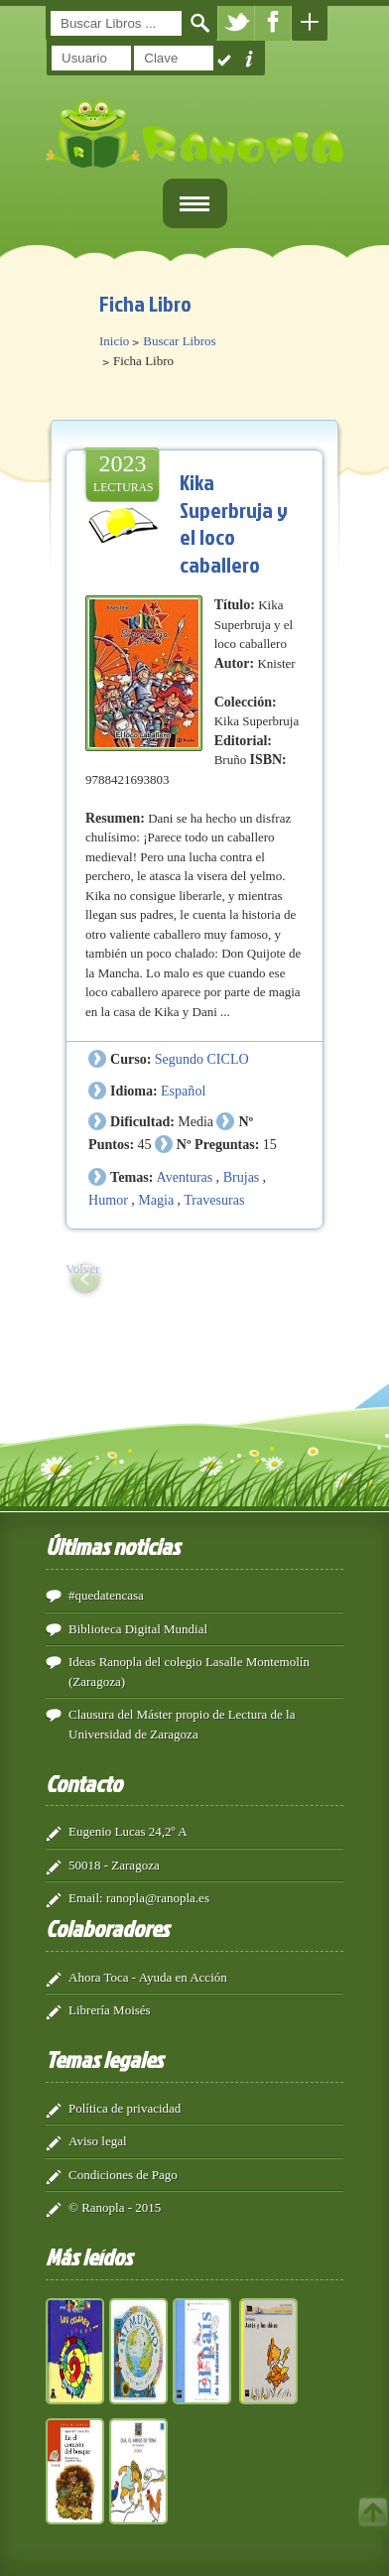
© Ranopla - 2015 (114, 2207)
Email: (85, 1897)
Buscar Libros (179, 340)
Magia (156, 1200)
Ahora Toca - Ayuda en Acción (147, 1977)
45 (144, 1144)
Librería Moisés (109, 2009)
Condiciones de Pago (123, 2174)
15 (270, 1144)
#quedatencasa (106, 1595)
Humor (108, 1200)
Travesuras (214, 1200)
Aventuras (185, 1177)
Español (183, 1090)
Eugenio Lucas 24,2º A (128, 1831)
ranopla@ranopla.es (157, 1897)
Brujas (241, 1177)
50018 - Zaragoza (114, 1865)
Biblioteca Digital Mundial (137, 1628)
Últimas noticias (113, 1546)
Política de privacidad (124, 2108)
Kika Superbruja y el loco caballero (234, 523)
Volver (82, 1268)
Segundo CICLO (202, 1059)
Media (195, 1121)
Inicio (114, 340)
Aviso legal (97, 2140)
